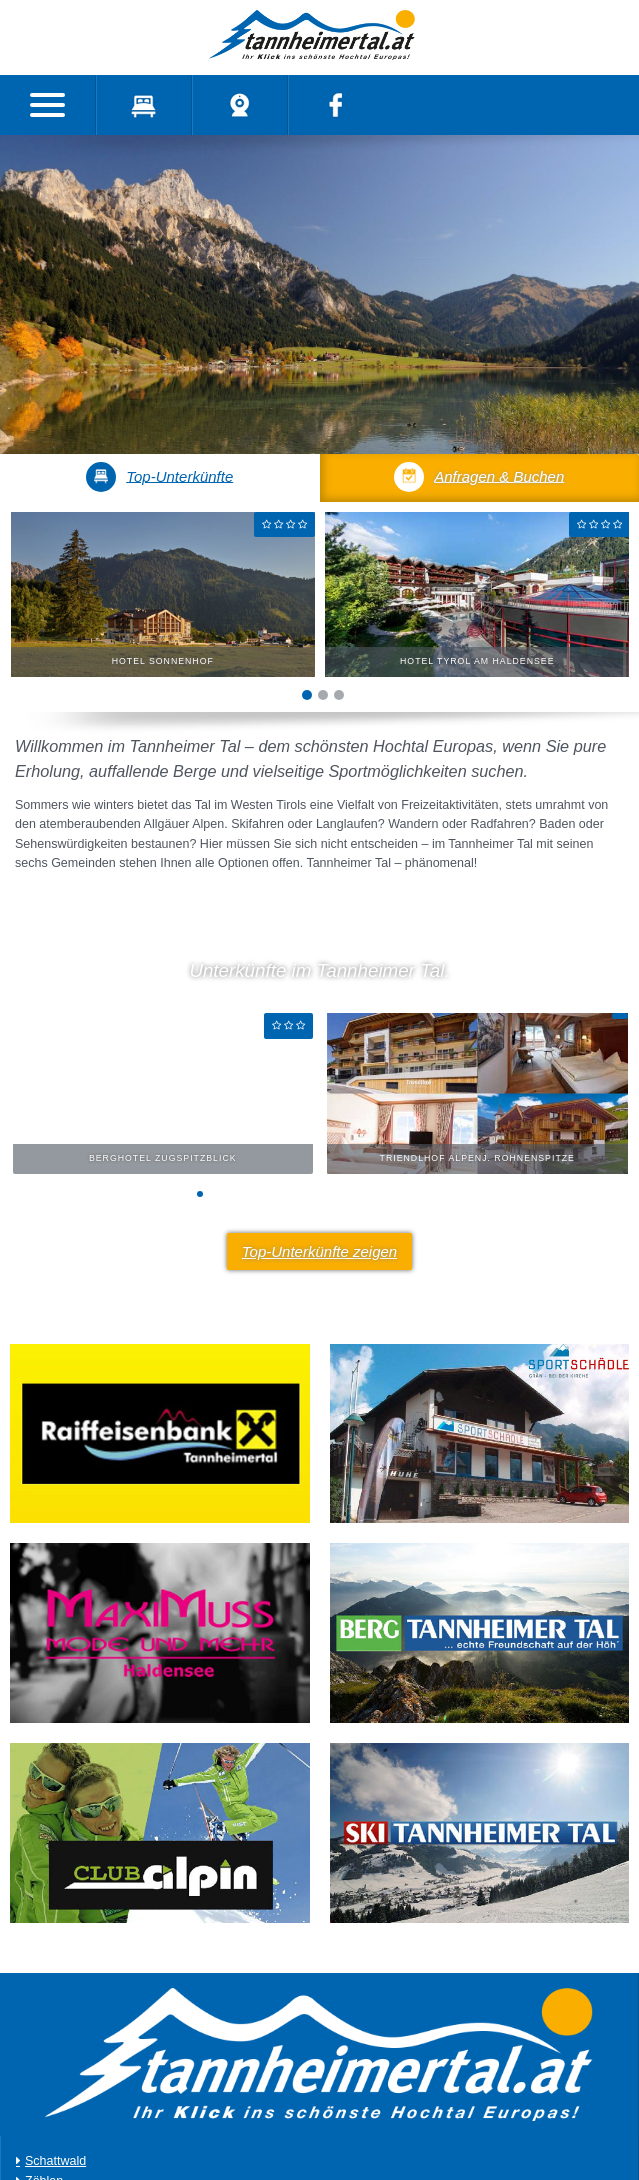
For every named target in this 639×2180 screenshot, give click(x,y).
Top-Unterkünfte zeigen (319, 1251)
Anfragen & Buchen (479, 477)
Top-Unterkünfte (159, 477)
